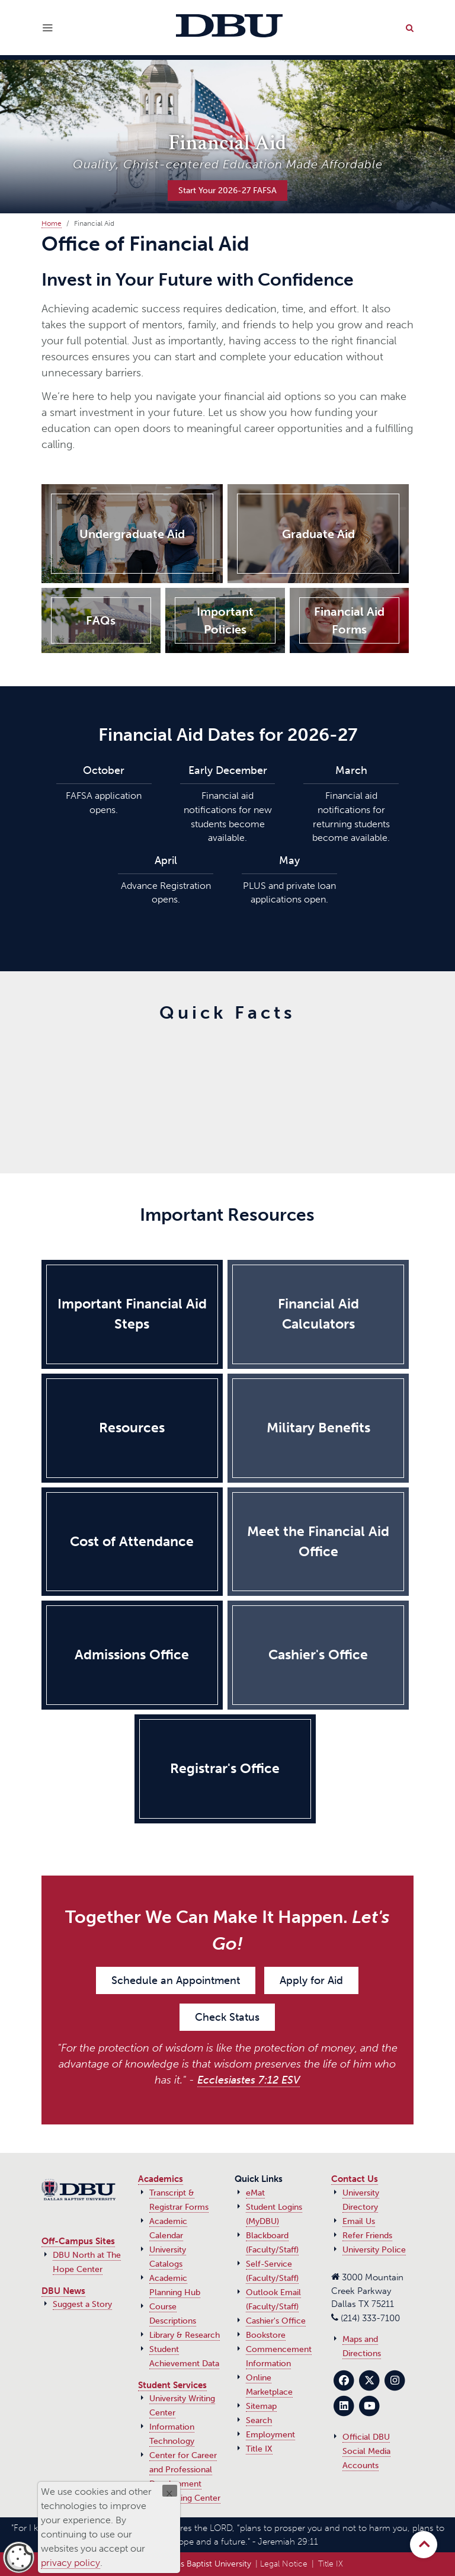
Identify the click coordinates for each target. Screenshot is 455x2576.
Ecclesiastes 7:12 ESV (248, 2080)
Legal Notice (283, 2564)
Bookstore (266, 2335)
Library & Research (184, 2335)
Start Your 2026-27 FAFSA (227, 190)
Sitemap (261, 2406)
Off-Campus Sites (78, 2241)
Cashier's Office (276, 2321)
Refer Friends (367, 2236)
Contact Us (354, 2179)
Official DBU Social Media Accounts (366, 2451)
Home (51, 223)
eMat (255, 2193)
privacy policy (70, 2562)
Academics (160, 2179)
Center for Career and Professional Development (183, 2469)
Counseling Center (184, 2498)
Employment (270, 2435)
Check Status (227, 2017)
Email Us (358, 2221)
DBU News (63, 2291)
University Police (374, 2250)
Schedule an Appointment (175, 1980)
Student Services (172, 2385)
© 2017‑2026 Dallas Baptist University (180, 2564)
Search (259, 2420)
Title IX (259, 2449)
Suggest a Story (82, 2304)
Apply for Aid (311, 1980)
